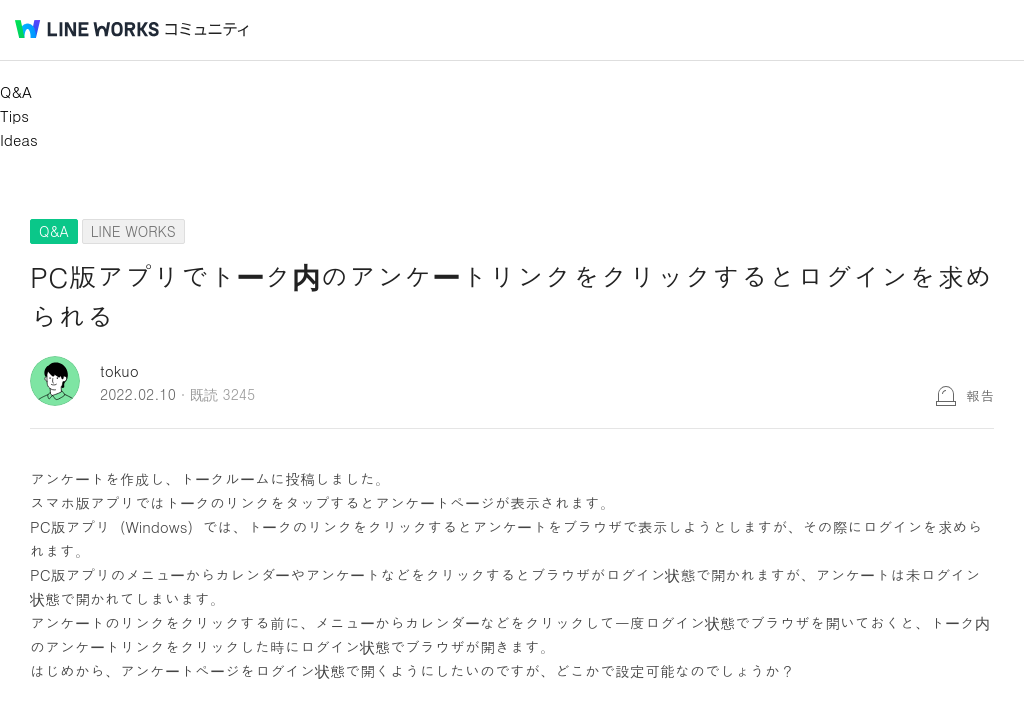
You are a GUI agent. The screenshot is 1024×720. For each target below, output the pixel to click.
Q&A (16, 91)
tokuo (119, 370)
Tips (14, 115)
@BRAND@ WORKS (87, 29)
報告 (980, 395)
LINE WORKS (133, 231)
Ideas (19, 139)
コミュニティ (207, 29)
